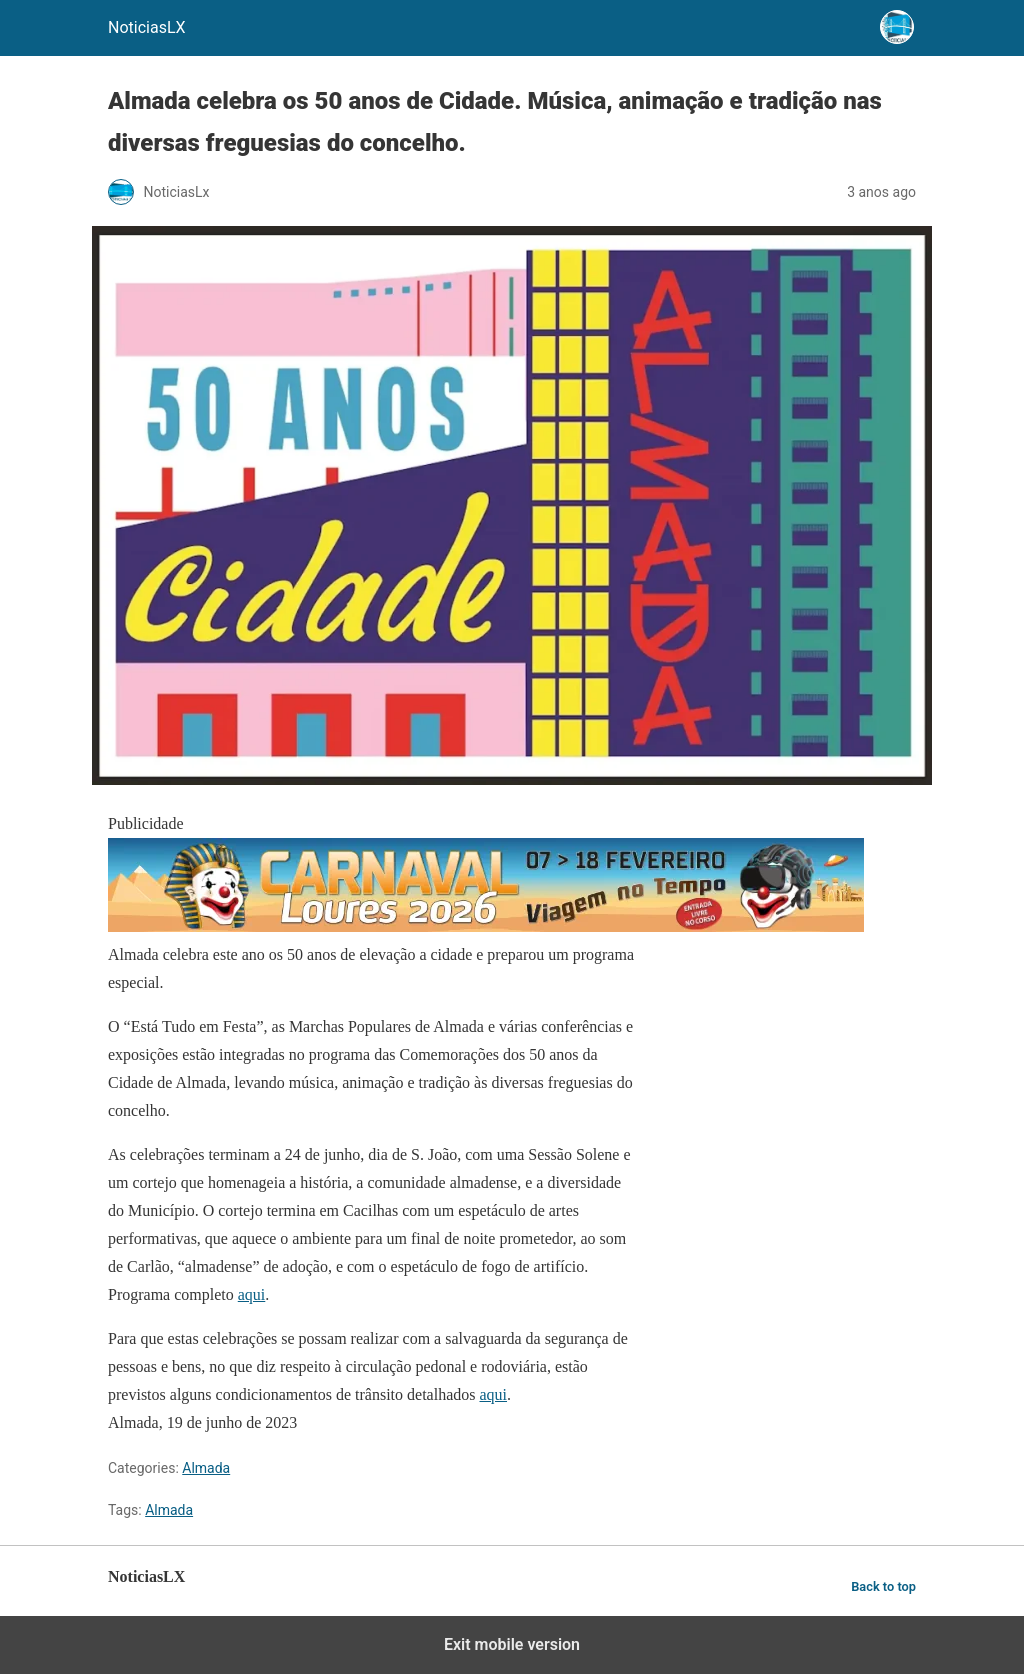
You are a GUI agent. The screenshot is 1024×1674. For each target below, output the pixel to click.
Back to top (883, 1586)
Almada (206, 1468)
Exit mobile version (512, 1644)
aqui (252, 1294)
